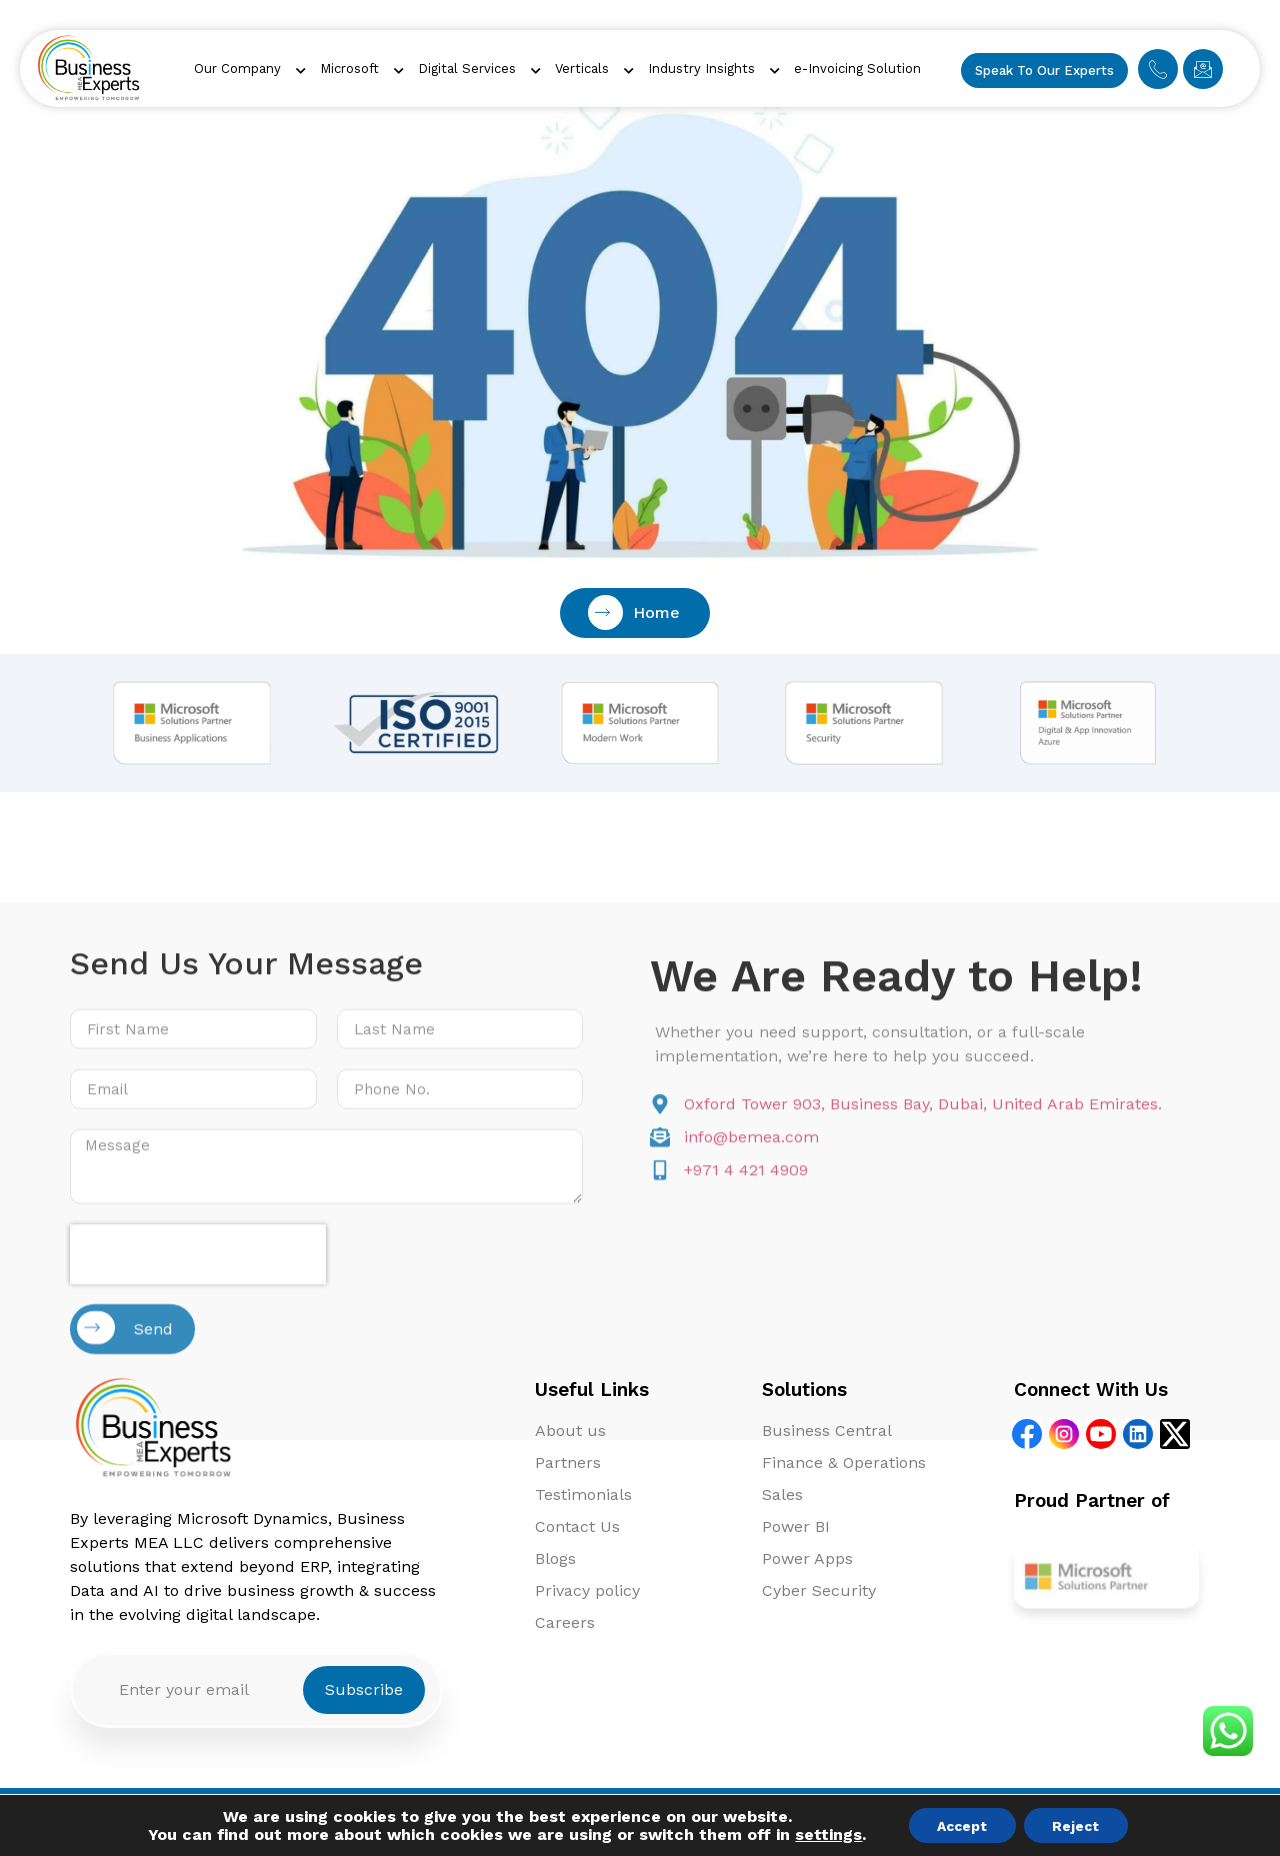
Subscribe (364, 1689)
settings (825, 1834)
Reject (1077, 1825)
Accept (961, 1825)
